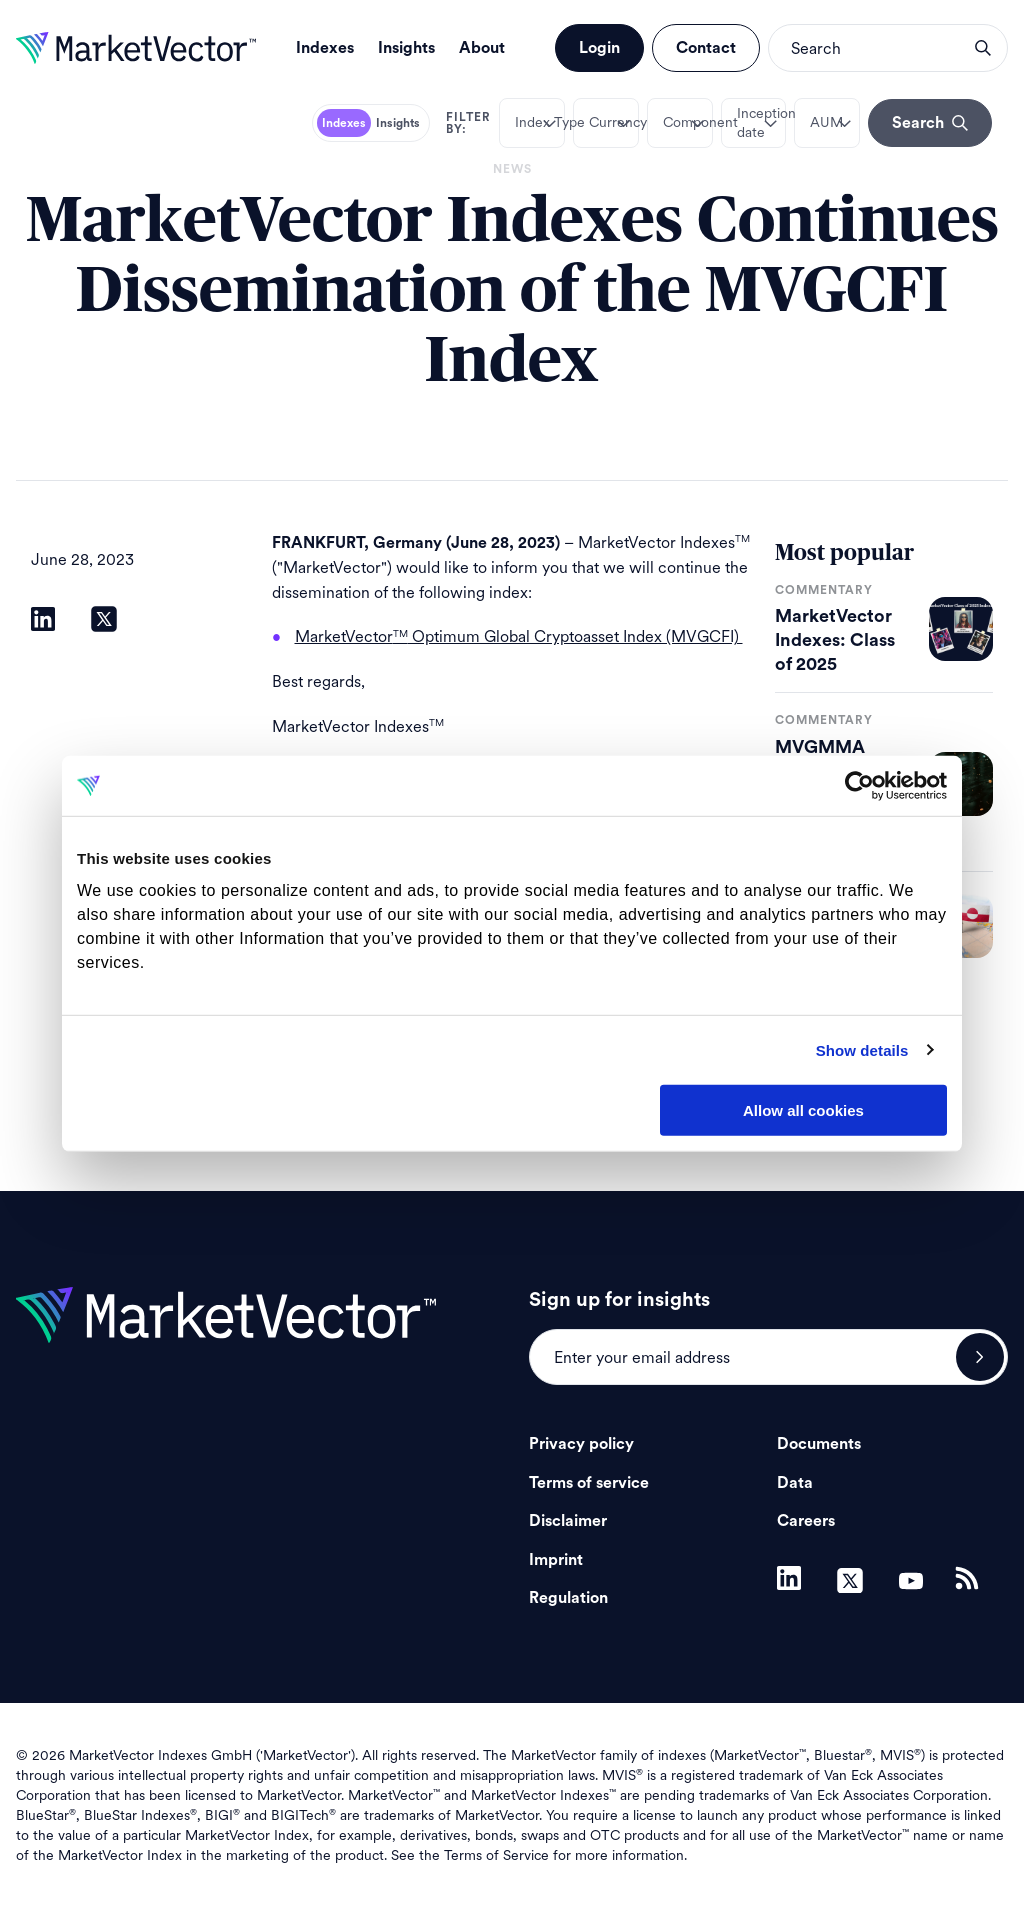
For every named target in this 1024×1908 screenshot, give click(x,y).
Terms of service (589, 1483)
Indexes (325, 48)
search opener (983, 48)
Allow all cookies (803, 1110)
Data (795, 1483)
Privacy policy (581, 1444)
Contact (706, 48)
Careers (806, 1521)
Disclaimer (568, 1521)
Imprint (556, 1560)
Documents (819, 1444)
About (482, 48)
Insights (406, 48)
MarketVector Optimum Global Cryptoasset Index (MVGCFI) (519, 636)
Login (599, 48)
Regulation (568, 1598)
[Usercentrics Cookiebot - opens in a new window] (859, 786)
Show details (862, 1049)
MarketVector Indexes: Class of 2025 (835, 640)
